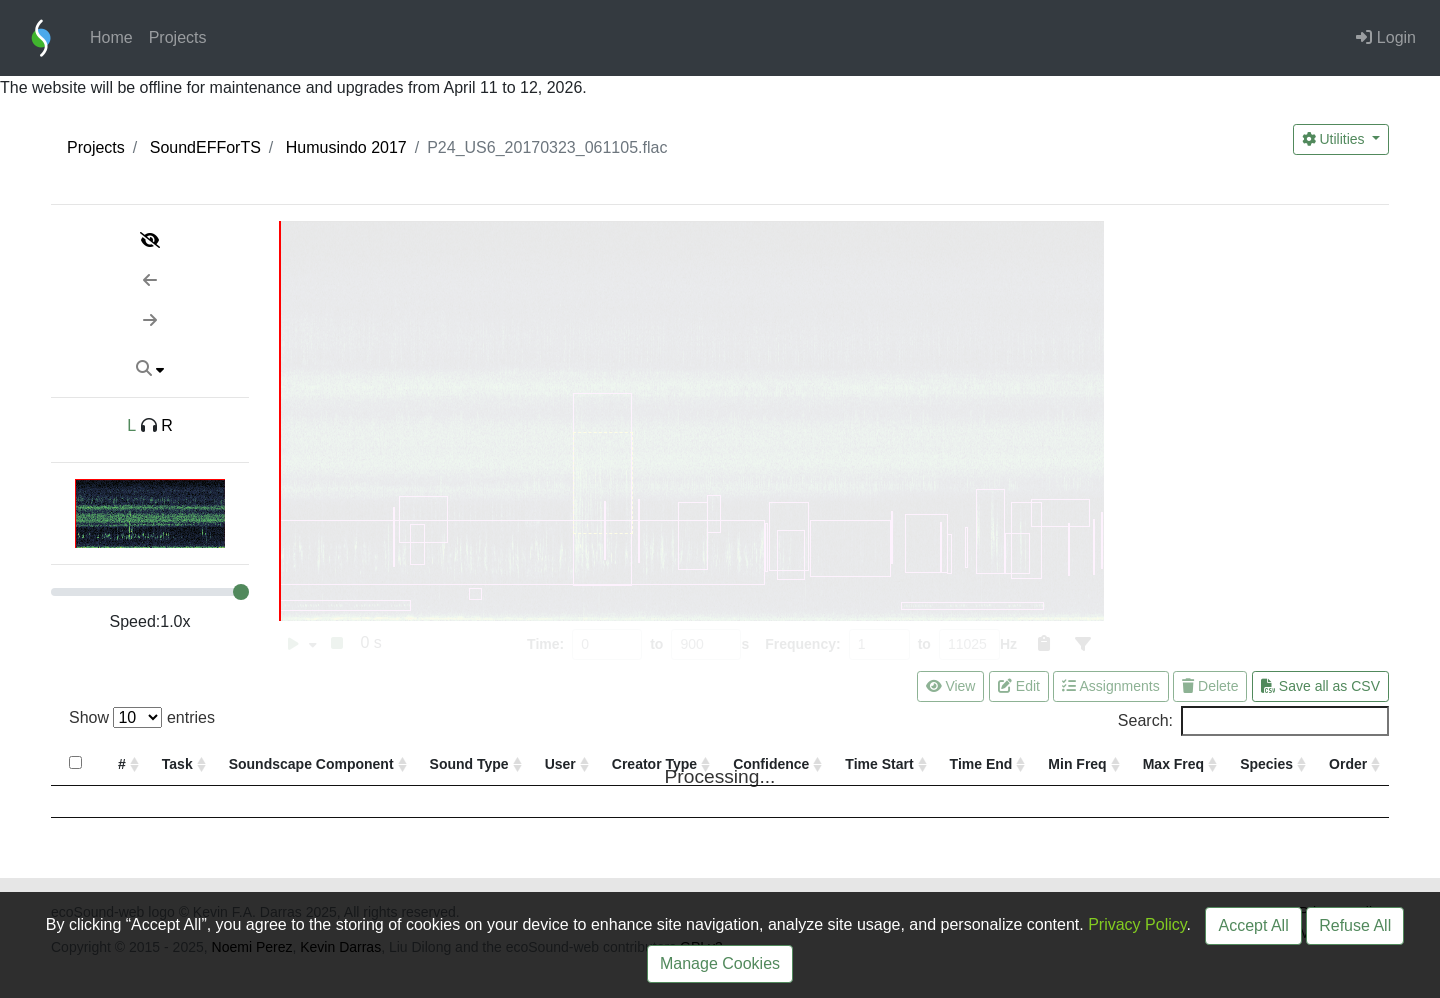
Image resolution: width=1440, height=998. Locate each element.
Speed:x (150, 621)
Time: (545, 644)
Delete (1210, 686)
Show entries (142, 717)
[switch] (293, 644)
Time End (981, 764)
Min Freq (1077, 764)
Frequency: (802, 644)
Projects (178, 37)
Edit (1019, 686)
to (656, 644)
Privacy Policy (1137, 924)
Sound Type (469, 764)
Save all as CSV (1320, 686)
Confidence (771, 764)
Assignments (1110, 686)
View (951, 686)
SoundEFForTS (205, 147)
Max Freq (1173, 764)
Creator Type (654, 764)
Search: (1253, 721)
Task (177, 764)
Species (1266, 764)
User (560, 764)
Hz (1008, 644)
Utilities (1335, 139)
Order (1348, 764)
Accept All (1253, 925)
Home (111, 37)
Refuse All (1355, 925)
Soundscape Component (311, 764)
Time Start (879, 764)
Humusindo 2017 (346, 147)
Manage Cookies (720, 963)
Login (1386, 37)
